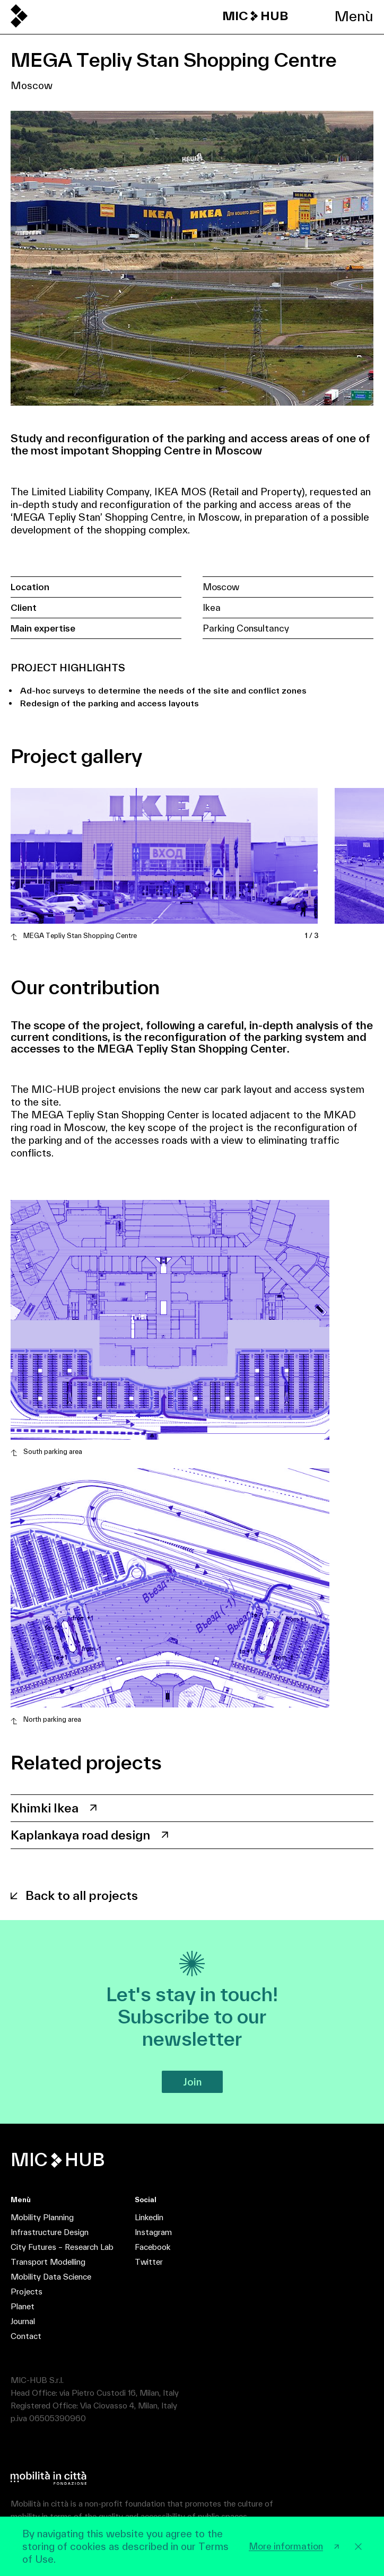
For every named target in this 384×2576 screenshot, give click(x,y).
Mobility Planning (42, 2217)
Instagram (153, 2232)
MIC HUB (255, 16)
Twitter (149, 2261)
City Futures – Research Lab (62, 2246)
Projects (26, 2291)
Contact (26, 2336)
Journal (23, 2321)
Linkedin (149, 2217)
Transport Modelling (48, 2261)
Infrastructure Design (50, 2232)
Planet (22, 2306)
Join (192, 2082)
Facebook (152, 2246)
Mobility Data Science (51, 2276)
